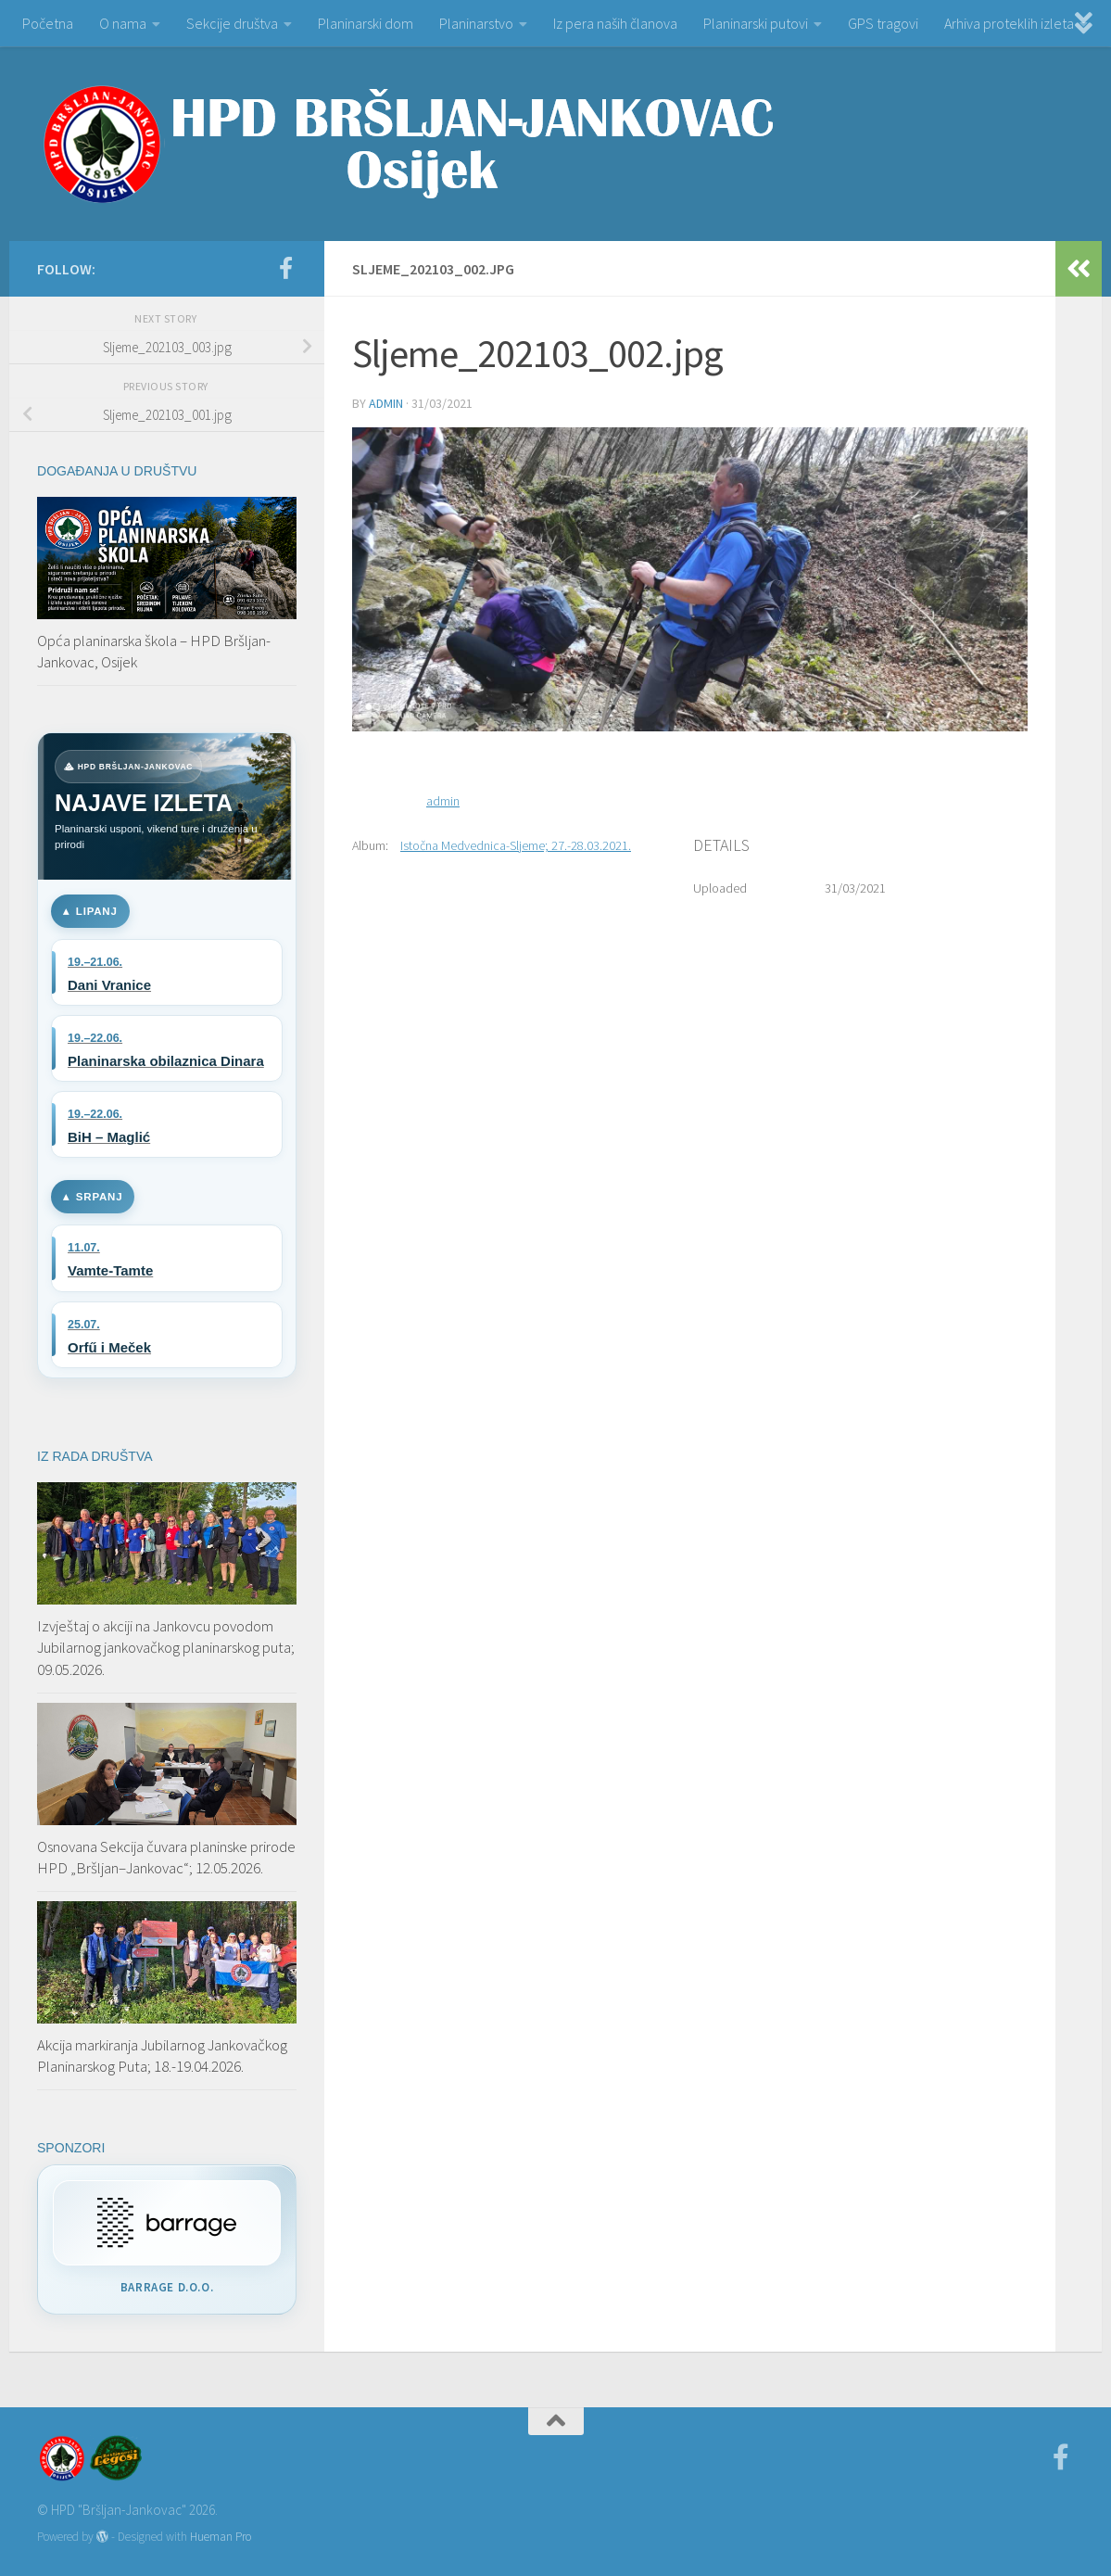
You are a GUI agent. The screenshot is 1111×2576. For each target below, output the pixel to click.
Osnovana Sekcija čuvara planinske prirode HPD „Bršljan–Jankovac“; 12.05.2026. (166, 1857)
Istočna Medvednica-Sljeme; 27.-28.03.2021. (515, 845)
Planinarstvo (476, 23)
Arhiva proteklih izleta (1009, 23)
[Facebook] (285, 268)
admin (386, 403)
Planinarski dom (365, 23)
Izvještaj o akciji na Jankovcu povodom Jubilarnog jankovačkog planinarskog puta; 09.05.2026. (166, 1648)
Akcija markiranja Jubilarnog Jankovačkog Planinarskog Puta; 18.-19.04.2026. (162, 2056)
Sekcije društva (232, 23)
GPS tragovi (883, 23)
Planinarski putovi (755, 23)
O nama (122, 23)
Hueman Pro (220, 2536)
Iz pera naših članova (615, 23)
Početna (47, 23)
